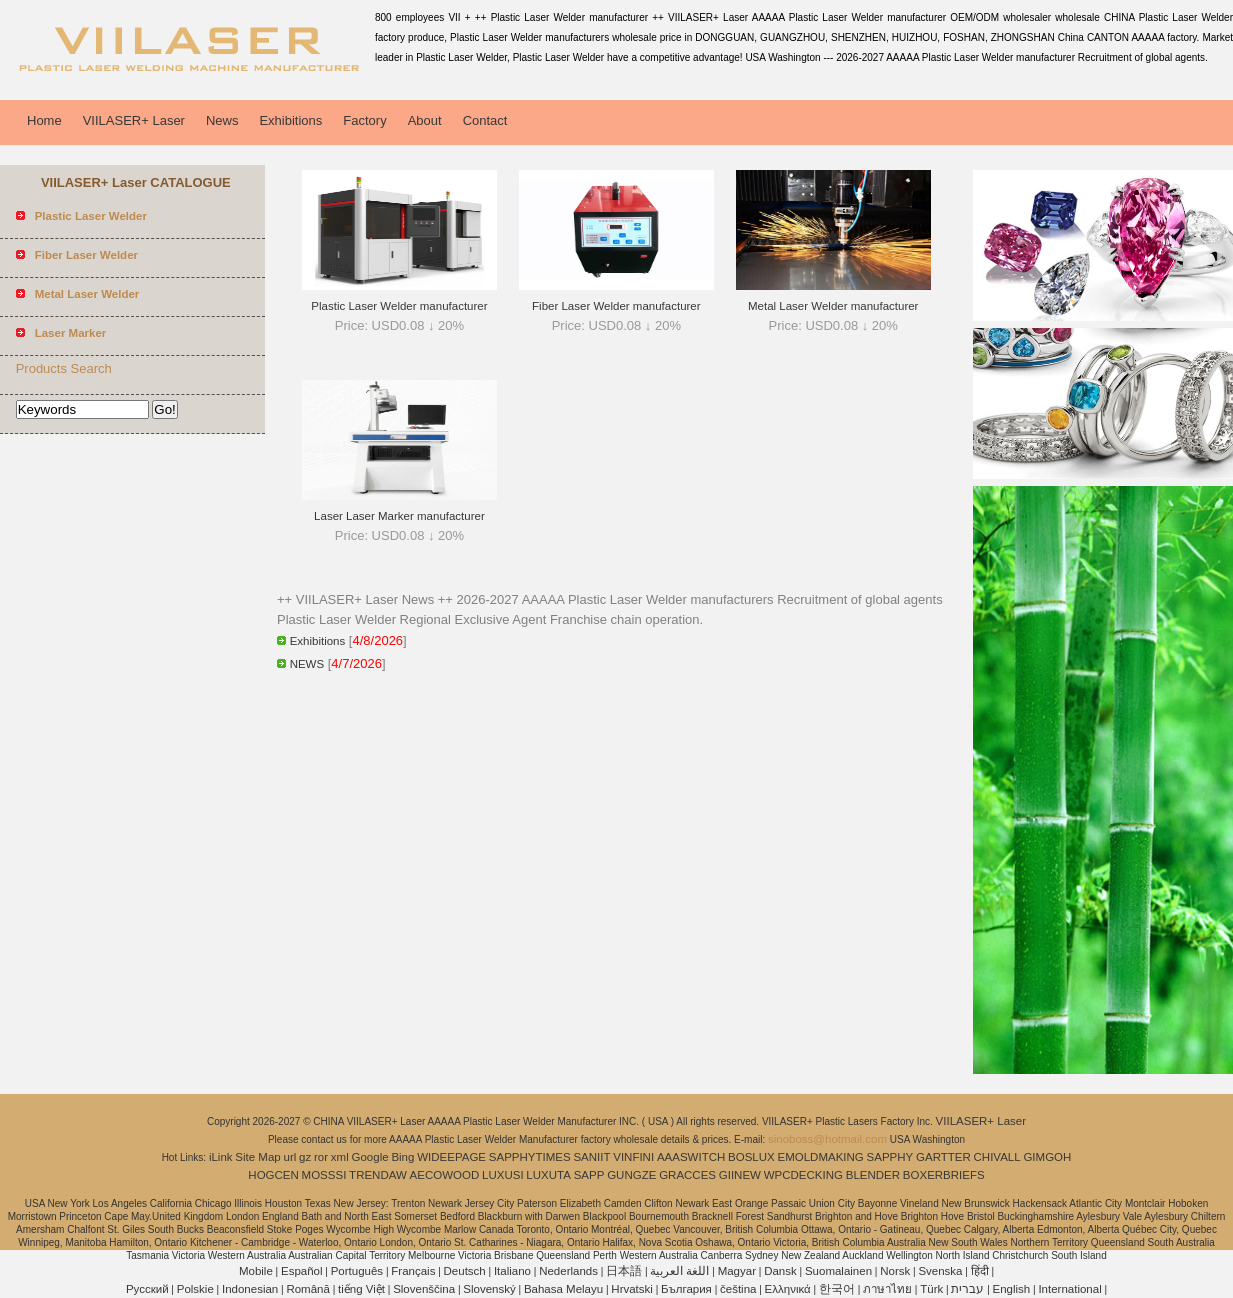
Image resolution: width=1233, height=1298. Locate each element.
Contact (485, 120)
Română (307, 1289)
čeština (738, 1289)
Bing (402, 1157)
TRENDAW (378, 1175)
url (290, 1157)
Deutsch (465, 1271)
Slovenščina (424, 1289)
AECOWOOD (445, 1175)
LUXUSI (503, 1175)
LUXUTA (548, 1175)
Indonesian (250, 1289)
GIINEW (740, 1175)
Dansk (780, 1271)
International (1069, 1289)
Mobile (256, 1271)
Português (357, 1271)
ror (321, 1157)
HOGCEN (273, 1175)
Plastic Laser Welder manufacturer (399, 306)
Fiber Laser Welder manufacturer (616, 306)
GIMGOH (1047, 1157)
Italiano (512, 1271)
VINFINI (633, 1157)
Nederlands (568, 1271)
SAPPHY (890, 1157)
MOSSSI (324, 1175)
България (686, 1289)
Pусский (147, 1289)
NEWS (307, 664)
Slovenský (489, 1289)
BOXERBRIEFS (944, 1175)
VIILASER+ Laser (134, 120)
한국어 (837, 1289)
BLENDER (873, 1175)
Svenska (940, 1271)
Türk (931, 1289)
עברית (967, 1289)
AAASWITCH (691, 1157)
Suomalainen (838, 1271)
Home (44, 120)
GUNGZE (631, 1175)
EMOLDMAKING (821, 1157)
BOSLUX (751, 1157)
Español (302, 1271)
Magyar (737, 1271)
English (1012, 1289)
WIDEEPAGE (451, 1157)
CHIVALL (997, 1157)
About (425, 120)
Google (370, 1157)
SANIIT (591, 1157)
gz (305, 1157)
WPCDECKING (803, 1175)
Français (413, 1271)
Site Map (257, 1157)
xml (340, 1157)
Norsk (895, 1271)
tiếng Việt (361, 1289)
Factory (364, 120)
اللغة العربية (679, 1271)
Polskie (195, 1289)
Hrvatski (632, 1289)
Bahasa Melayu (563, 1289)
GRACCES (687, 1175)
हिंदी (980, 1271)
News (222, 120)
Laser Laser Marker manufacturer (399, 516)
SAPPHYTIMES (530, 1157)
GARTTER (943, 1157)
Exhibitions (290, 120)
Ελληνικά (788, 1289)
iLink (221, 1157)
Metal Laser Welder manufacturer (833, 306)
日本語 (624, 1271)
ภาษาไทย (887, 1289)
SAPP (589, 1175)
